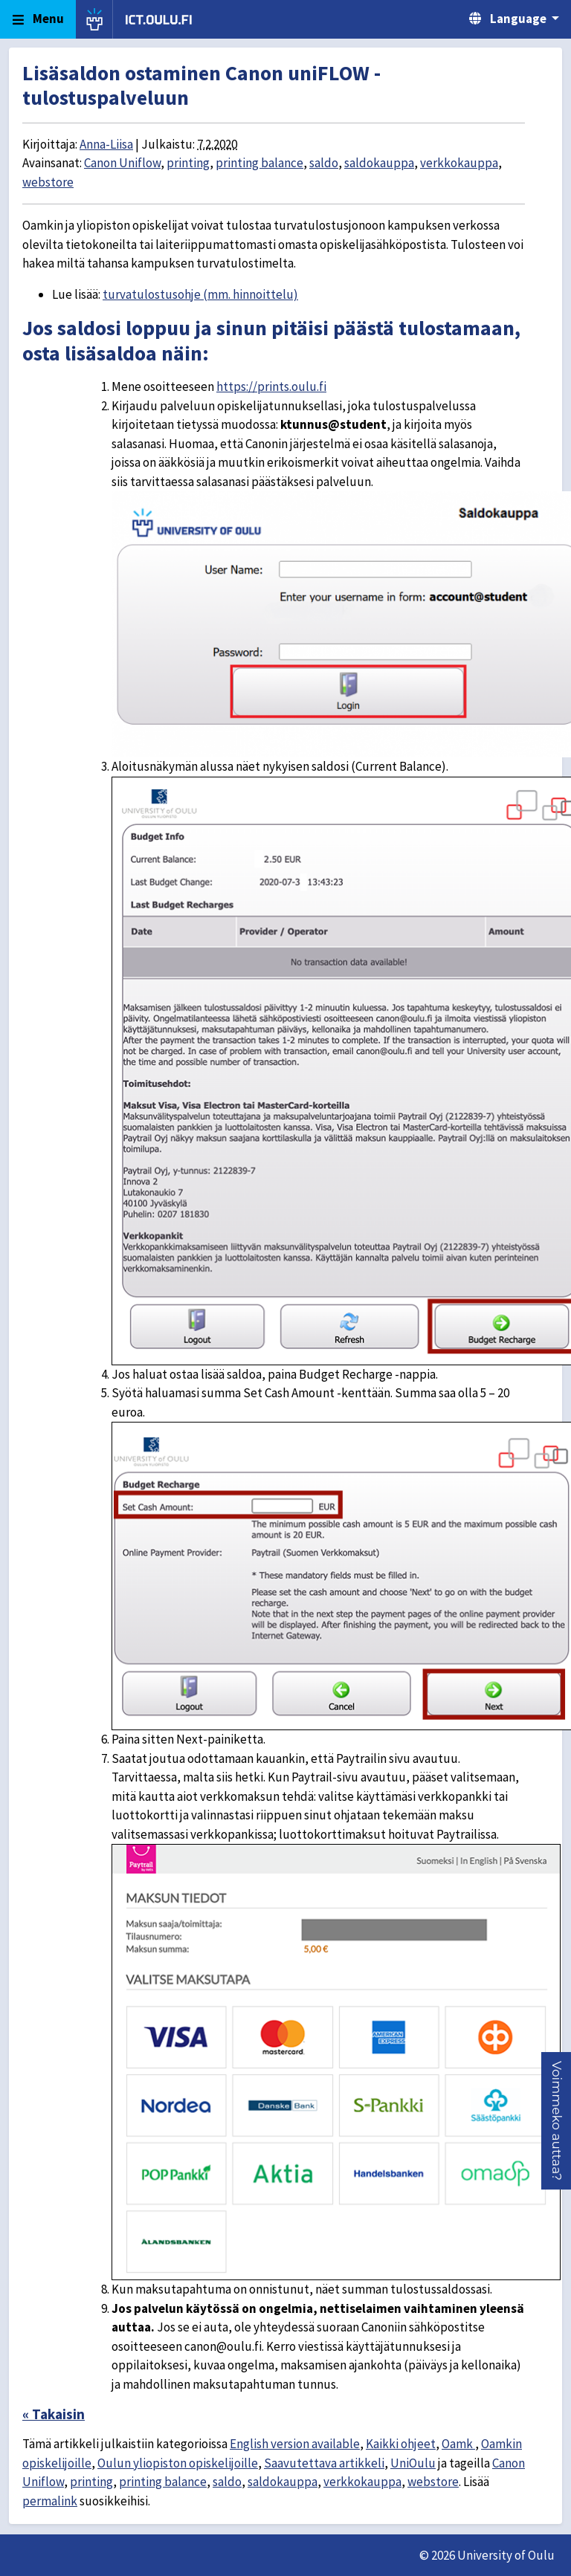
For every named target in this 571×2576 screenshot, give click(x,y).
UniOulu (413, 2463)
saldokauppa (379, 163)
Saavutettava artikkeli (324, 2463)
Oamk (458, 2444)
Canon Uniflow (122, 163)
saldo (323, 163)
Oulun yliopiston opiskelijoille (177, 2463)
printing (188, 163)
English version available (295, 2444)
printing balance (259, 163)
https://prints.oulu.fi (271, 386)
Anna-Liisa (106, 144)
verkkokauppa (459, 163)
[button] (557, 2121)
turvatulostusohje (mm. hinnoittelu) (200, 294)
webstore (48, 182)
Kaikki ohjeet (401, 2444)
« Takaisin (53, 2414)
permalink (49, 2501)
